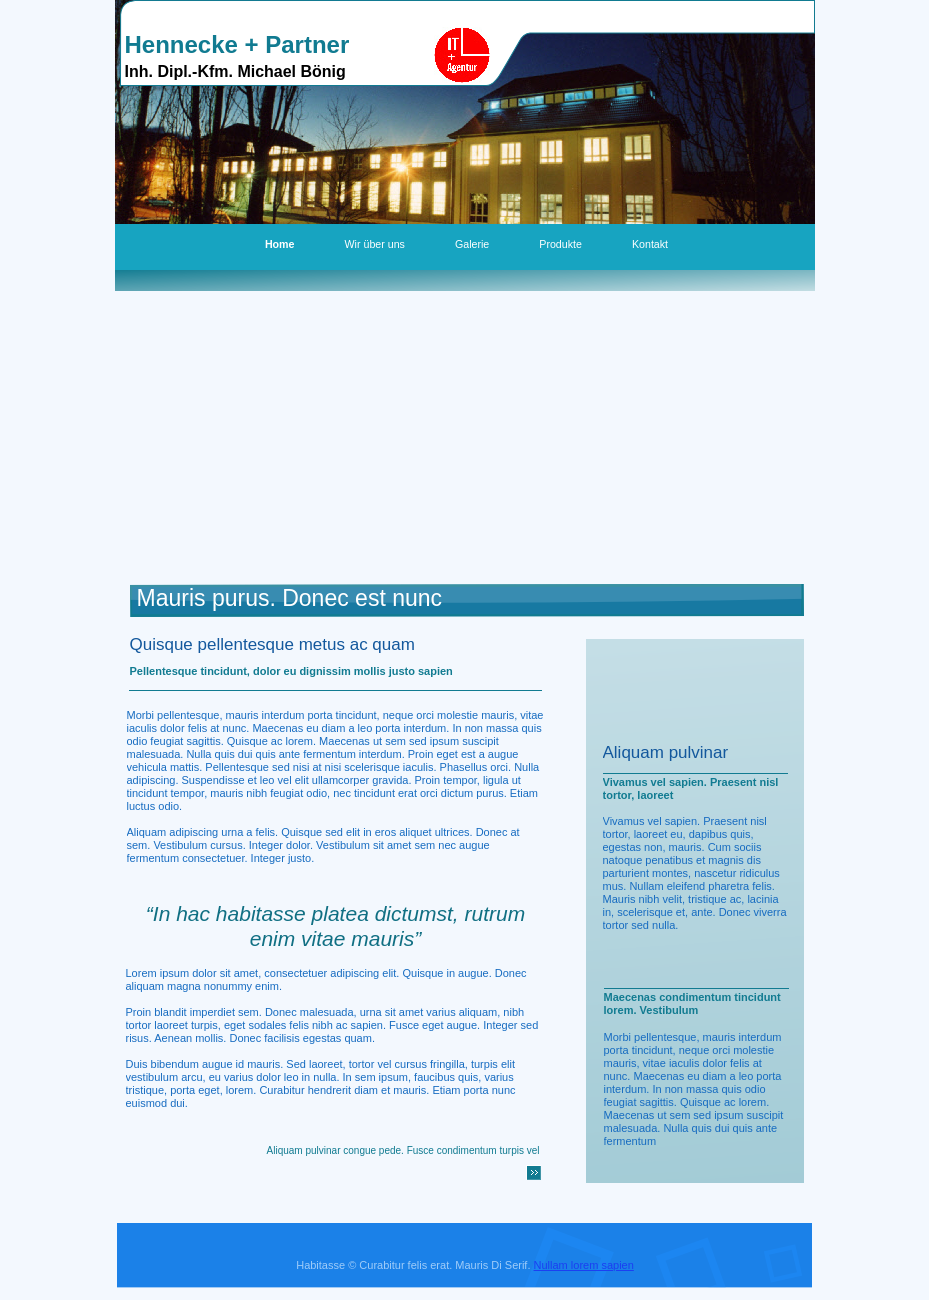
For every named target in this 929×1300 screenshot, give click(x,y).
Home (280, 244)
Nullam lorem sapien (584, 1265)
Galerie (472, 244)
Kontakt (650, 244)
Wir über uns (375, 244)
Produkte (560, 244)
